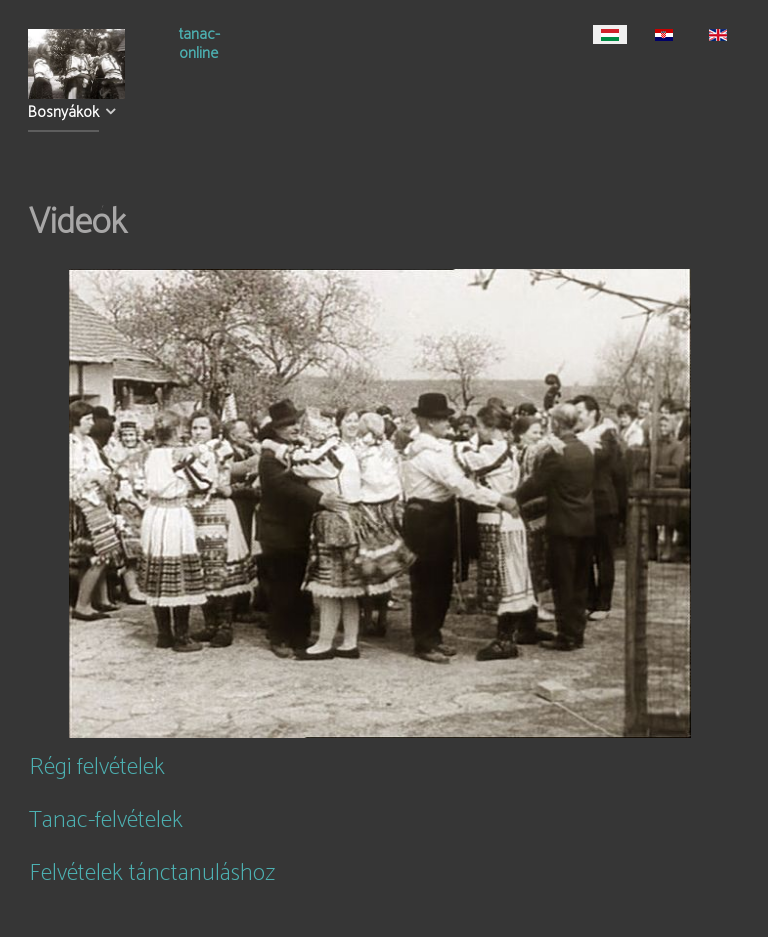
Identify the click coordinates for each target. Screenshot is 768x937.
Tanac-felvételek (106, 820)
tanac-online (199, 46)
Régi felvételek (97, 767)
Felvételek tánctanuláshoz (152, 873)
